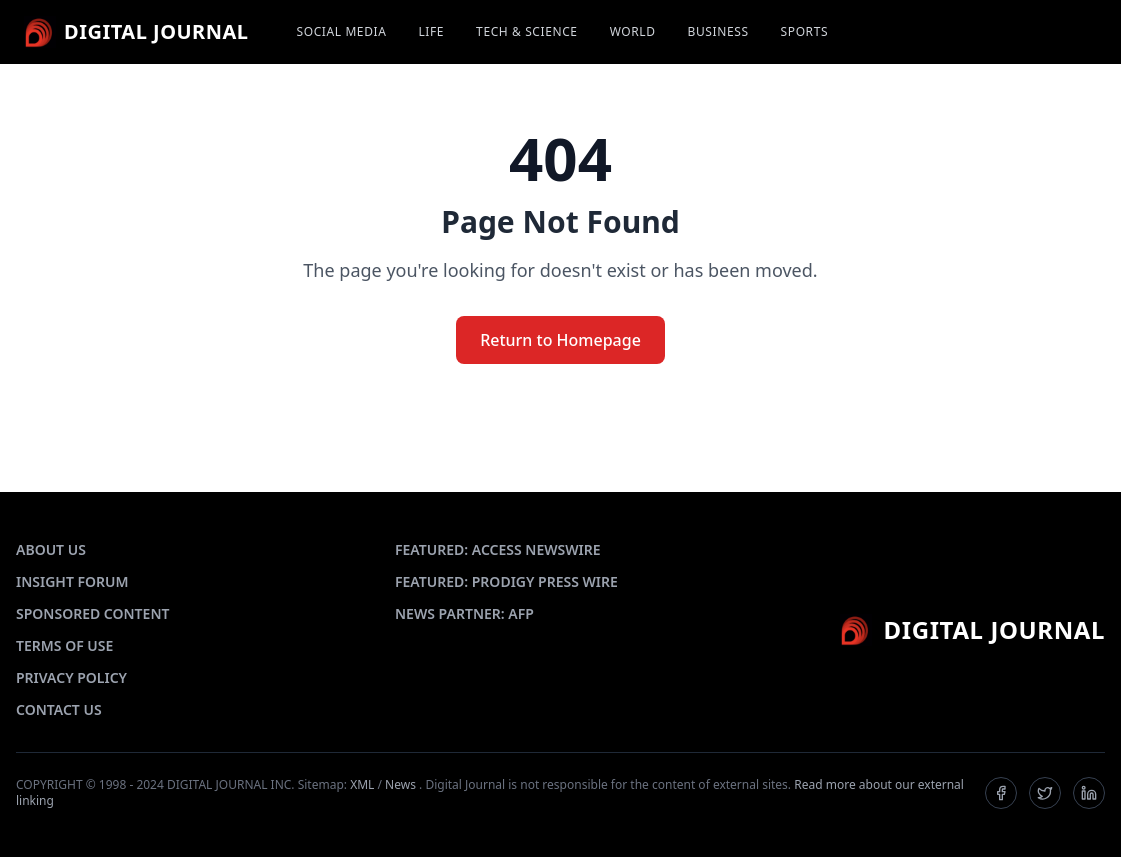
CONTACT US (59, 709)
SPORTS (805, 32)
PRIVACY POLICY (71, 677)
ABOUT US (51, 549)
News (400, 784)
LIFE (431, 32)
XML (362, 784)
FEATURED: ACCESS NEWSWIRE (498, 549)
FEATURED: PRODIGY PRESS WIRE (506, 581)
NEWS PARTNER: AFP (464, 613)
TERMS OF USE (64, 645)
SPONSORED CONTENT (92, 613)
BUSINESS (718, 32)
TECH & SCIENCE (527, 32)
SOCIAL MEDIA (342, 32)
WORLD (633, 32)
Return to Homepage (560, 340)
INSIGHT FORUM (72, 581)
